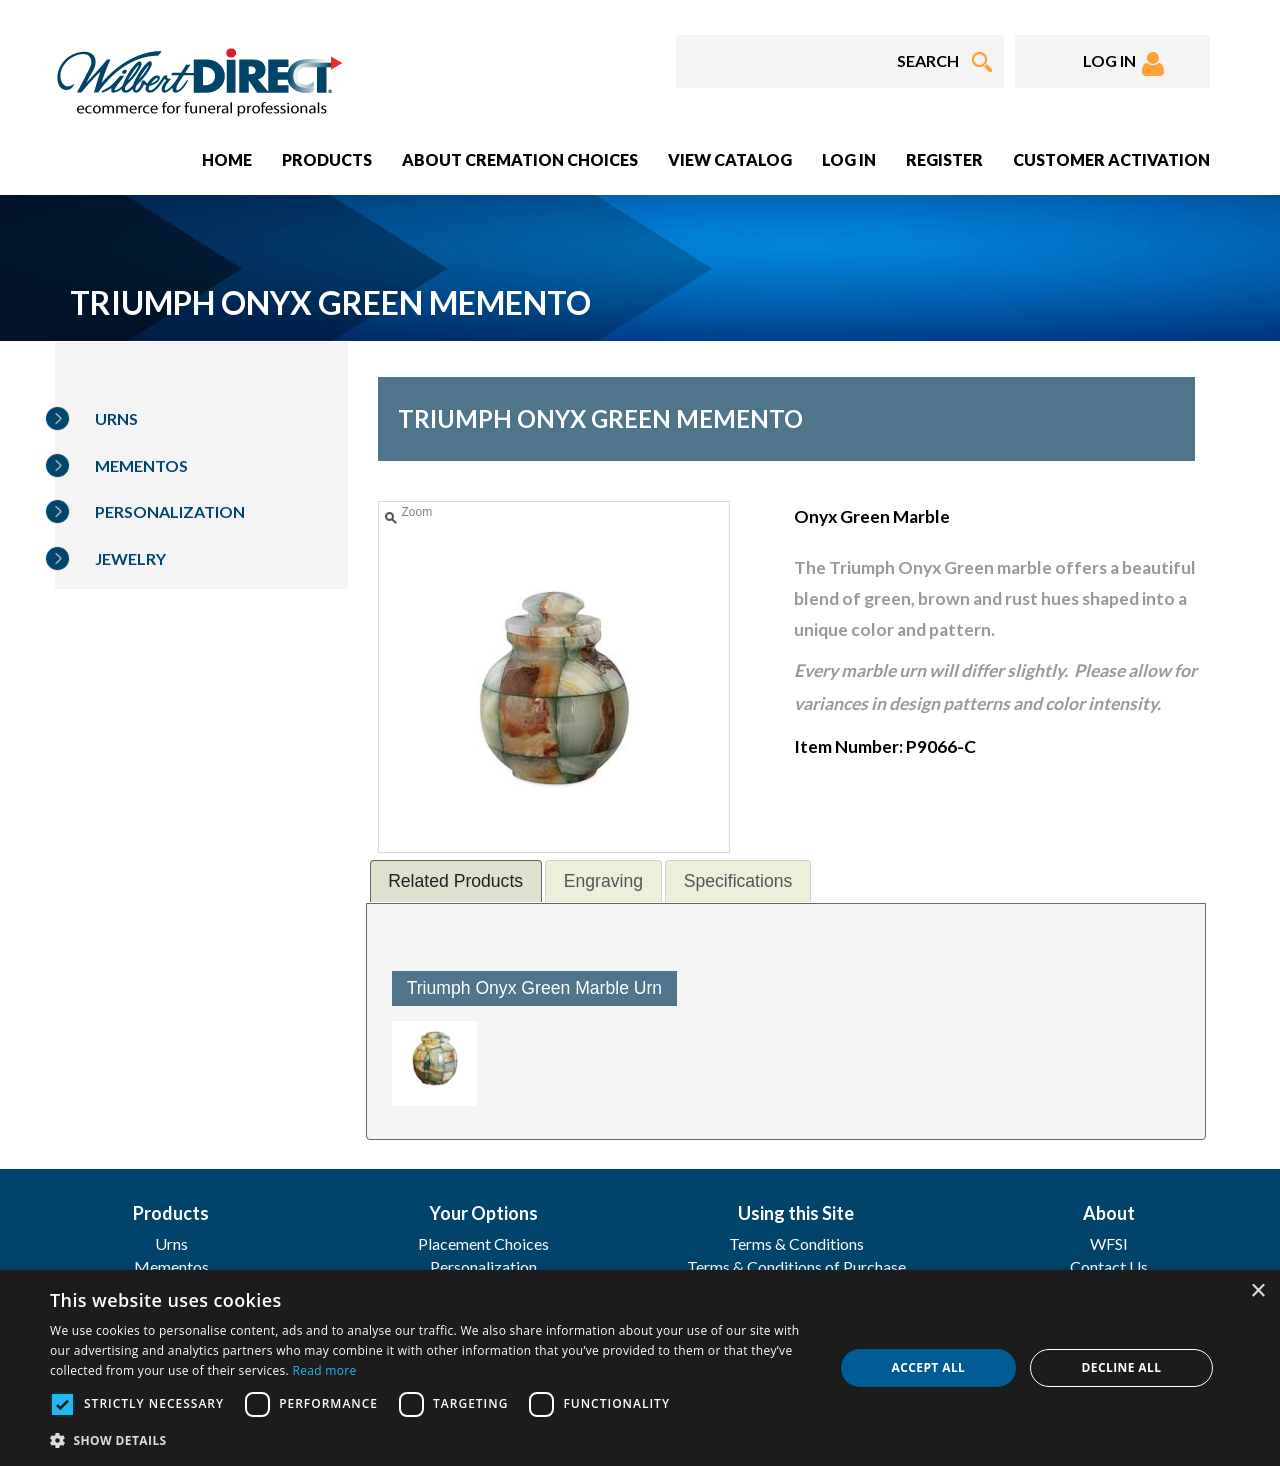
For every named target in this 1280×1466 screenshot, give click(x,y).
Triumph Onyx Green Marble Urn (535, 988)
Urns (116, 418)
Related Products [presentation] (455, 881)
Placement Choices (483, 1243)
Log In (849, 159)
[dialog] (640, 1368)
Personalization (170, 511)
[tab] (456, 880)
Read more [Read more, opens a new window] (324, 1370)
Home (227, 159)
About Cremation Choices (520, 159)
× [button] (1257, 1291)
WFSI (1109, 1243)
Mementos (141, 465)
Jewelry (130, 558)
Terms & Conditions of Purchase (796, 1266)
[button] (430, 1439)
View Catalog (730, 159)
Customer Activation (1111, 159)
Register (944, 159)
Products (327, 159)
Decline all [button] (1122, 1367)
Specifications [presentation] (738, 881)
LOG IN (1123, 64)
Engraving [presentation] (603, 881)
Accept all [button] (929, 1367)
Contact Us (1109, 1266)
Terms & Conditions (796, 1243)
